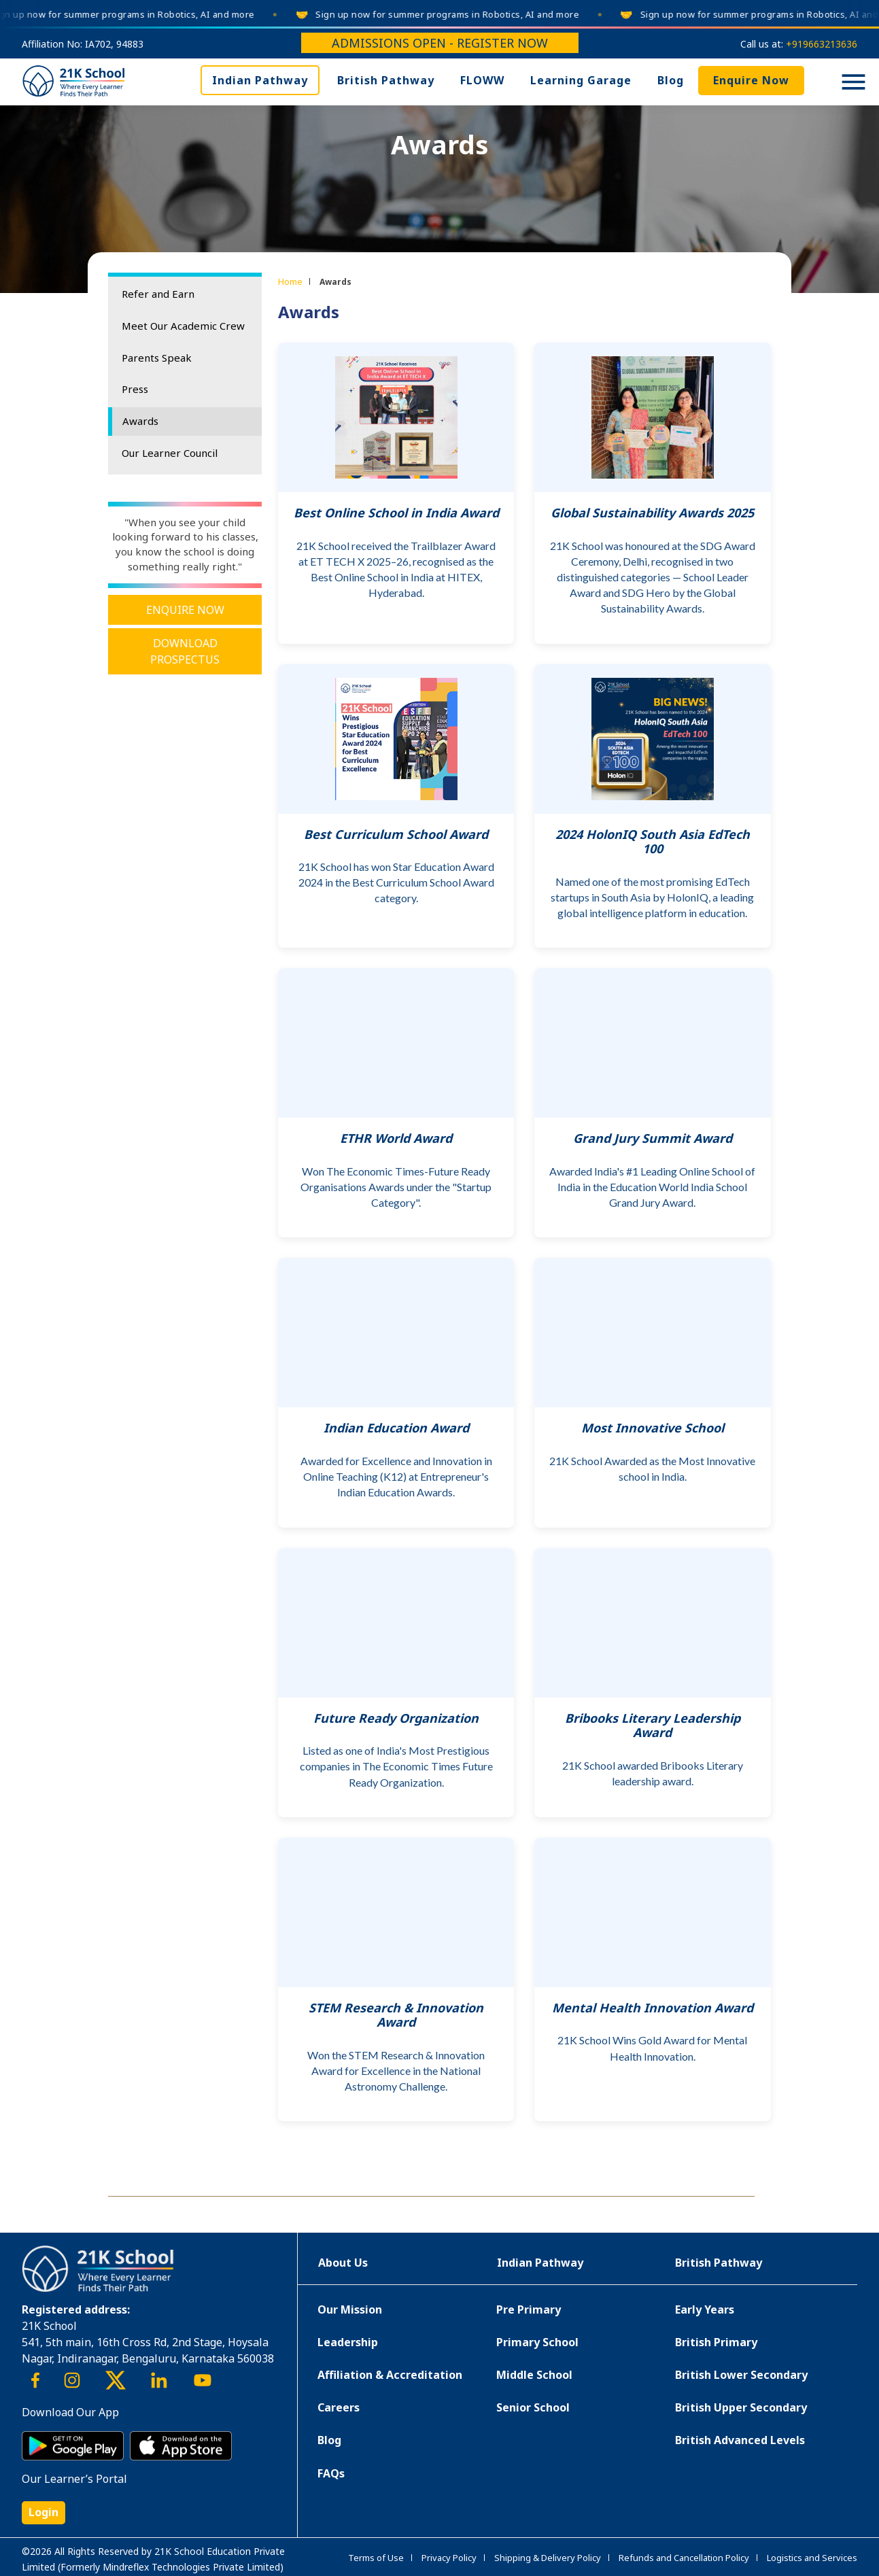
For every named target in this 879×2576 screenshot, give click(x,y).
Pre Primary (528, 2309)
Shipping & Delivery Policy (547, 2558)
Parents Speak (157, 357)
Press (135, 389)
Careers (338, 2407)
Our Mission (349, 2309)
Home (290, 281)
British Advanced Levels (740, 2440)
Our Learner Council (170, 453)
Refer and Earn (158, 293)
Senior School (533, 2407)
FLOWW (482, 80)
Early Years (704, 2309)
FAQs (331, 2473)
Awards (140, 421)
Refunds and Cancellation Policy (684, 2558)
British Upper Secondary (741, 2407)
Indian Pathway (260, 80)
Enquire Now (751, 80)
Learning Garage (581, 80)
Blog (670, 80)
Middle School (534, 2374)
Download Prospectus (185, 651)
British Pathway (385, 80)
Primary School (537, 2342)
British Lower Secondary (741, 2374)
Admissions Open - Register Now (440, 43)
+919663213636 (821, 43)
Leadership (347, 2342)
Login (43, 2512)
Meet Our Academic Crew (183, 325)
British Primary (716, 2342)
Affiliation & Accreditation (389, 2374)
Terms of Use (376, 2558)
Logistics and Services (812, 2558)
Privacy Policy (449, 2558)
